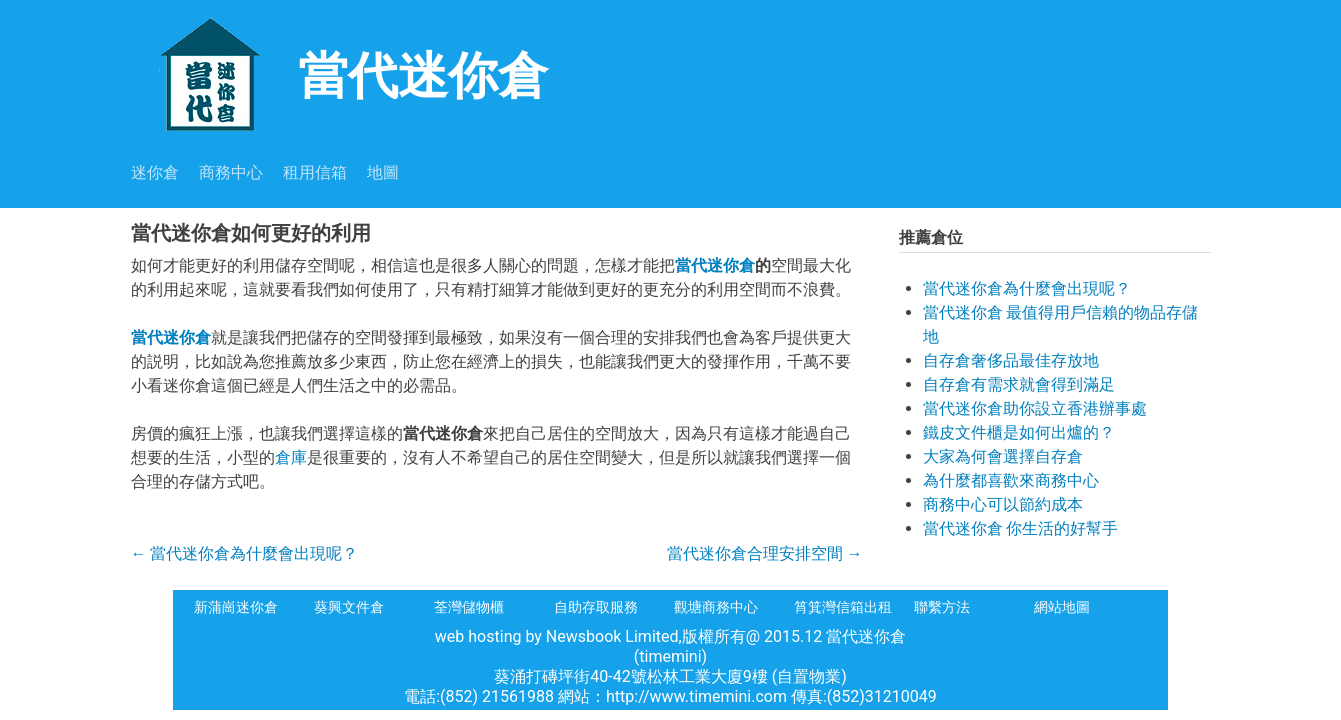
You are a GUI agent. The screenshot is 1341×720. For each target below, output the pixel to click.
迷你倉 (155, 172)
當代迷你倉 (339, 73)
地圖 (383, 172)
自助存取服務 (596, 607)
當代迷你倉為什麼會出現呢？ (245, 553)
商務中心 (231, 172)
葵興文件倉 (349, 607)
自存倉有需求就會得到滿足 (1019, 384)
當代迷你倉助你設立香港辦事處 (1035, 408)
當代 (691, 265)
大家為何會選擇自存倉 (1003, 456)
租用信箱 (315, 172)
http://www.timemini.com (698, 696)
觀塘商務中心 (716, 607)
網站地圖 (1062, 607)
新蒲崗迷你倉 (236, 607)
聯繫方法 (942, 607)
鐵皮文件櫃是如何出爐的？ (1019, 432)
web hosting (478, 636)
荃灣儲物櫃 (469, 607)
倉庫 (291, 457)
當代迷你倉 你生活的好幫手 (1021, 528)
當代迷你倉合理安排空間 (765, 553)
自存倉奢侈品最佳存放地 (1011, 360)
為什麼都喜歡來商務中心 (1011, 480)
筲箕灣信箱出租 (843, 607)
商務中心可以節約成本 (1003, 504)
